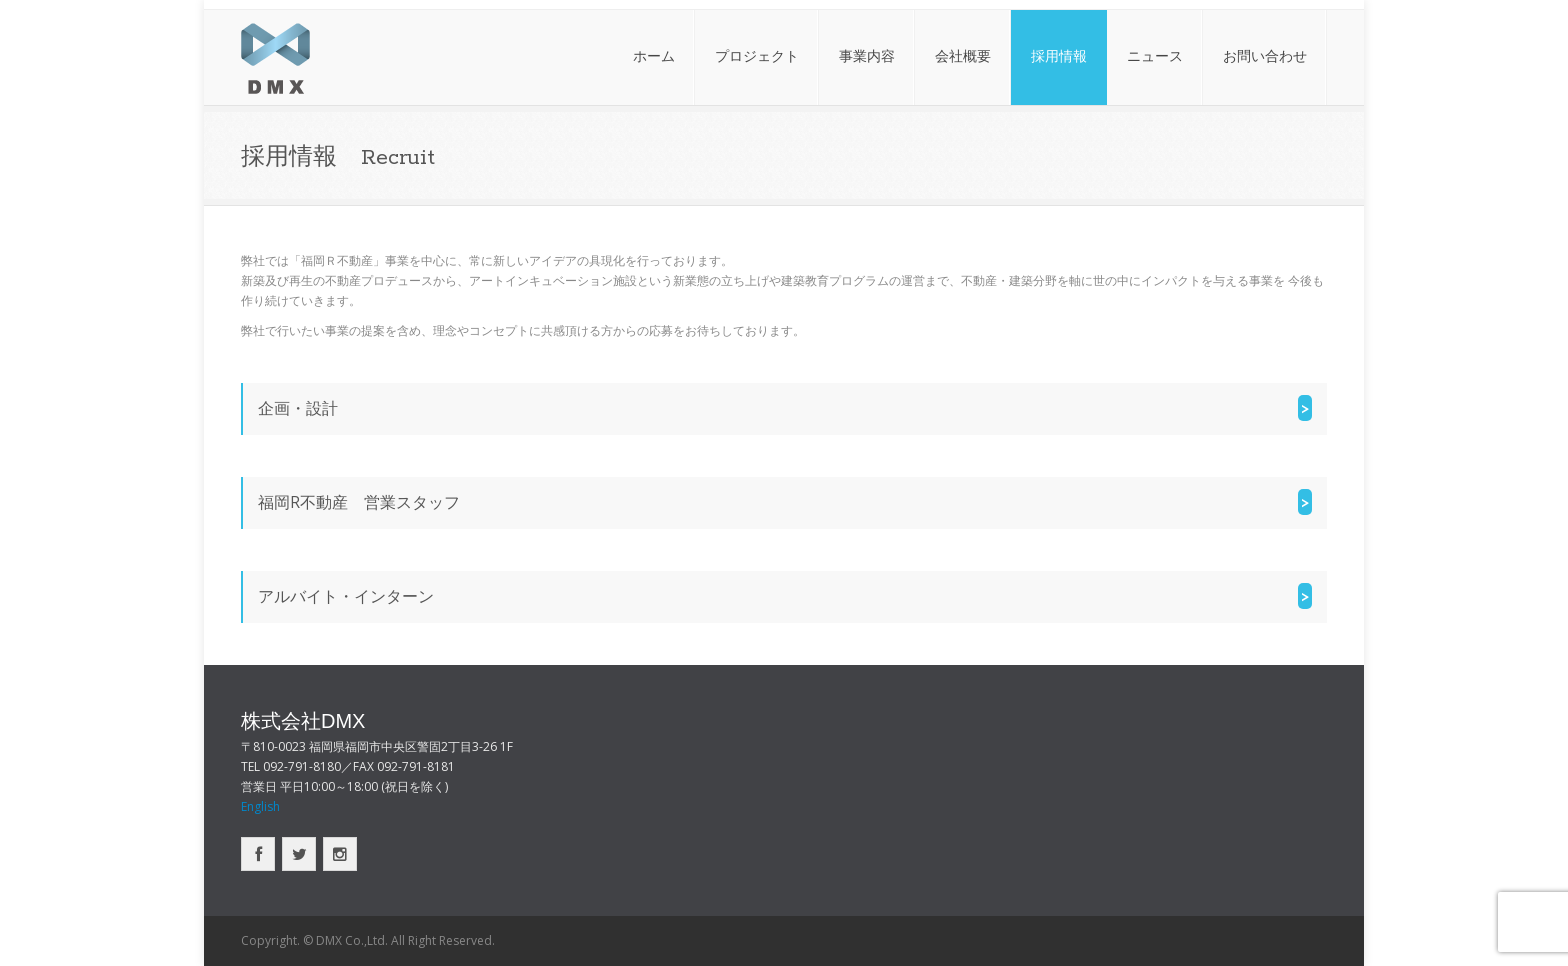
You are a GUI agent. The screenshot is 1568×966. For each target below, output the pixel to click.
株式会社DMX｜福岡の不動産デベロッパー (275, 58)
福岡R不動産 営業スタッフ (359, 502)
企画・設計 (298, 408)
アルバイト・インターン (346, 596)
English (260, 806)
